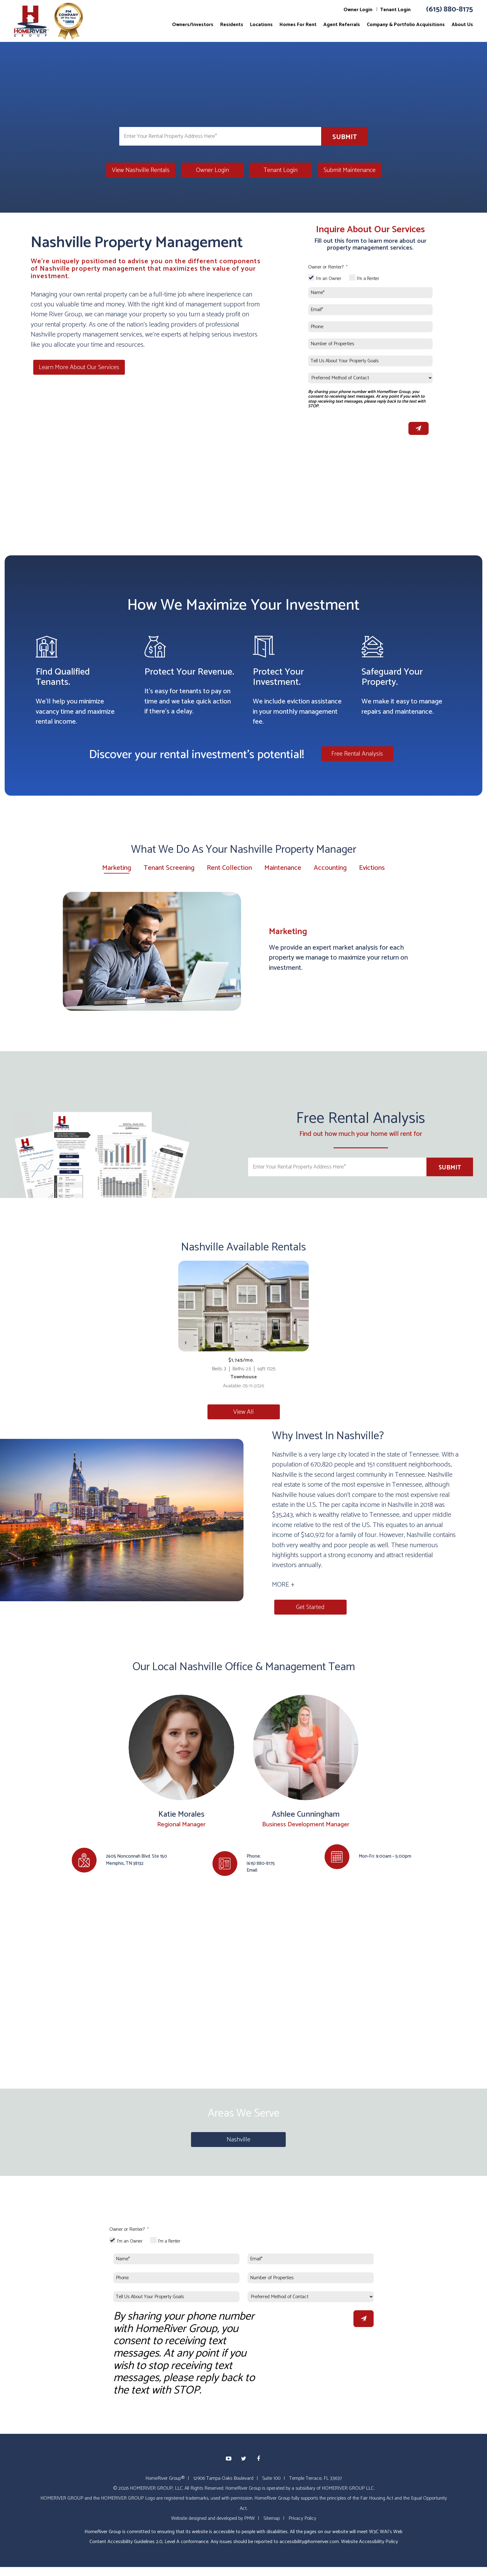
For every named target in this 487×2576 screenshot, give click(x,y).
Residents (231, 24)
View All (243, 1412)
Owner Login (358, 10)
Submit (344, 137)
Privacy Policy (302, 2518)
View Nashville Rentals (141, 170)
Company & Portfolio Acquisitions (406, 24)
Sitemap (271, 2518)
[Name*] (370, 292)
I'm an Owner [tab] (328, 278)
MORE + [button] (283, 1585)
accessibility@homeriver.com (309, 2541)
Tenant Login (395, 10)
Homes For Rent (298, 24)
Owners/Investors (192, 24)
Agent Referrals (341, 24)
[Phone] (370, 326)
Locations (261, 24)
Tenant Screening (168, 868)
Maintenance (282, 868)
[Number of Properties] (370, 343)
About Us (462, 24)
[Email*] (370, 309)
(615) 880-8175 (449, 9)
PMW (249, 2518)
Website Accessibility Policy (369, 2541)
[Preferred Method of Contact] (370, 378)
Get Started (308, 1607)
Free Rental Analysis (357, 753)
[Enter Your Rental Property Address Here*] (220, 136)
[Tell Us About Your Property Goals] (370, 360)
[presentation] (355, 427)
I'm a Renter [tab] (368, 278)
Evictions (372, 868)
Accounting (330, 868)
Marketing (116, 868)
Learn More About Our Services (76, 367)
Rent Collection (229, 868)
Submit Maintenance (349, 170)
